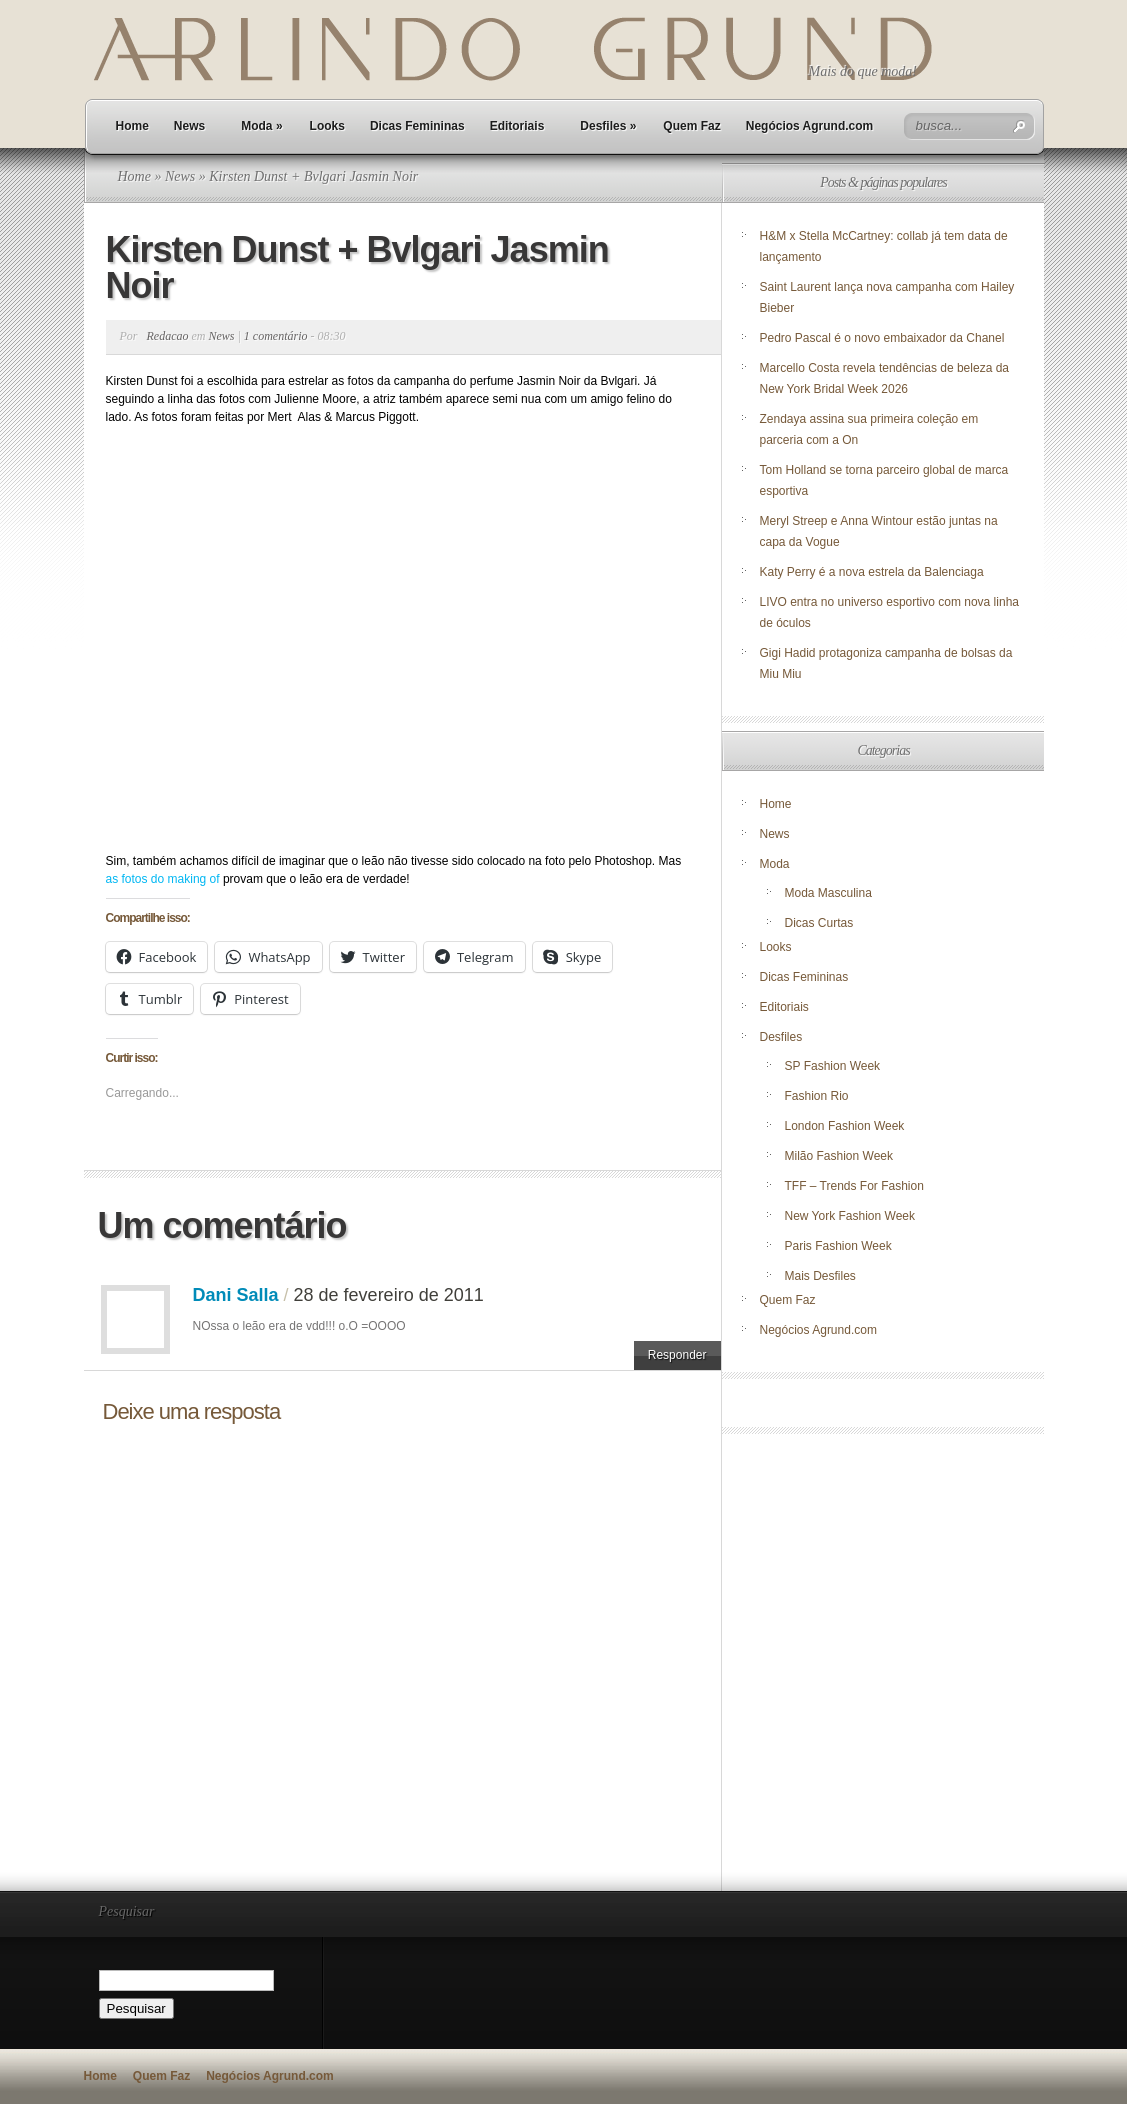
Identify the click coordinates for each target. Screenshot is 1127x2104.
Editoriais (517, 126)
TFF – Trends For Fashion (854, 1186)
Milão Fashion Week (839, 1156)
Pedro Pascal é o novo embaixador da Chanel (884, 338)
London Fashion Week (845, 1126)
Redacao (168, 336)
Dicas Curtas (819, 923)
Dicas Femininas (417, 126)
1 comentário (276, 336)
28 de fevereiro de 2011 (389, 1295)
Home (132, 126)
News (189, 126)
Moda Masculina (828, 893)
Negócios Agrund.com (810, 126)
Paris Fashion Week (838, 1246)
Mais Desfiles (820, 1276)
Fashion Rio (817, 1096)
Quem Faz (691, 126)
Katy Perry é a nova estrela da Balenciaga (872, 572)
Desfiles (608, 126)
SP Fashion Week (833, 1066)
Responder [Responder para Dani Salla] (677, 1355)
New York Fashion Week (850, 1216)
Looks (327, 126)
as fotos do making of (164, 879)
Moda (261, 126)
